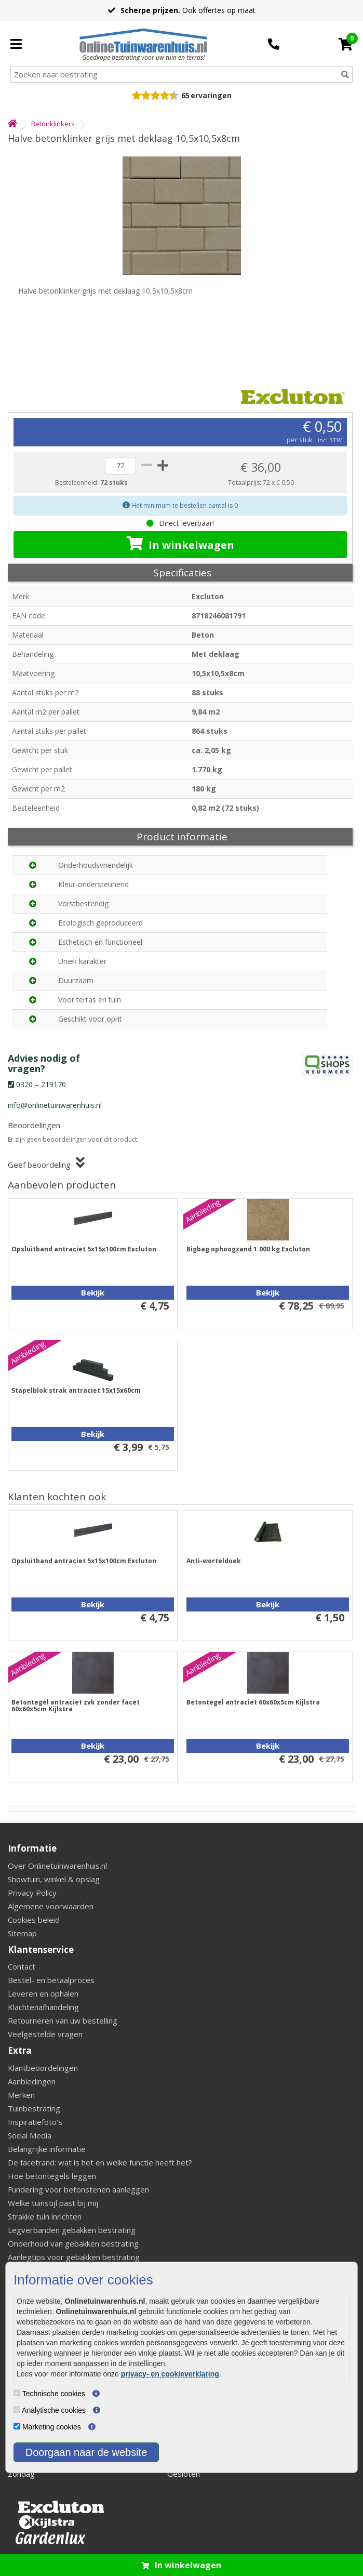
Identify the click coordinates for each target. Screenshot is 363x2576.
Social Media (29, 2135)
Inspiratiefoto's (35, 2122)
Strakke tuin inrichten (45, 2216)
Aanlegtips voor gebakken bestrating (74, 2257)
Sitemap (22, 1933)
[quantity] (120, 465)
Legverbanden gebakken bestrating (72, 2230)
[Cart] (346, 44)
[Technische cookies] (17, 2392)
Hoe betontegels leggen (52, 2176)
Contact (21, 1966)
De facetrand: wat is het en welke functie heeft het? (100, 2162)
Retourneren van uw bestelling (62, 2020)
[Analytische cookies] (17, 2409)
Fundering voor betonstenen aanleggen (78, 2189)
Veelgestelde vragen (45, 2034)
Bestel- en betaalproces (51, 1980)
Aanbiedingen (32, 2081)
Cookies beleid (34, 1919)
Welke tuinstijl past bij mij (53, 2203)
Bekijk (92, 1292)
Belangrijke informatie (47, 2149)
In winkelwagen (180, 544)
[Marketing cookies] (17, 2426)
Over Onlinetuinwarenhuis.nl (57, 1865)
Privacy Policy (32, 1892)
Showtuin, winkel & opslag (54, 1879)
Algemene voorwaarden (50, 1906)
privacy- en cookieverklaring (170, 2374)
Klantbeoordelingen (43, 2068)
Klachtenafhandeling (43, 2007)
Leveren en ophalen (43, 1993)
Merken (21, 2095)
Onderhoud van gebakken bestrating (73, 2243)
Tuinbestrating (34, 2108)
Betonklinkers (53, 123)
